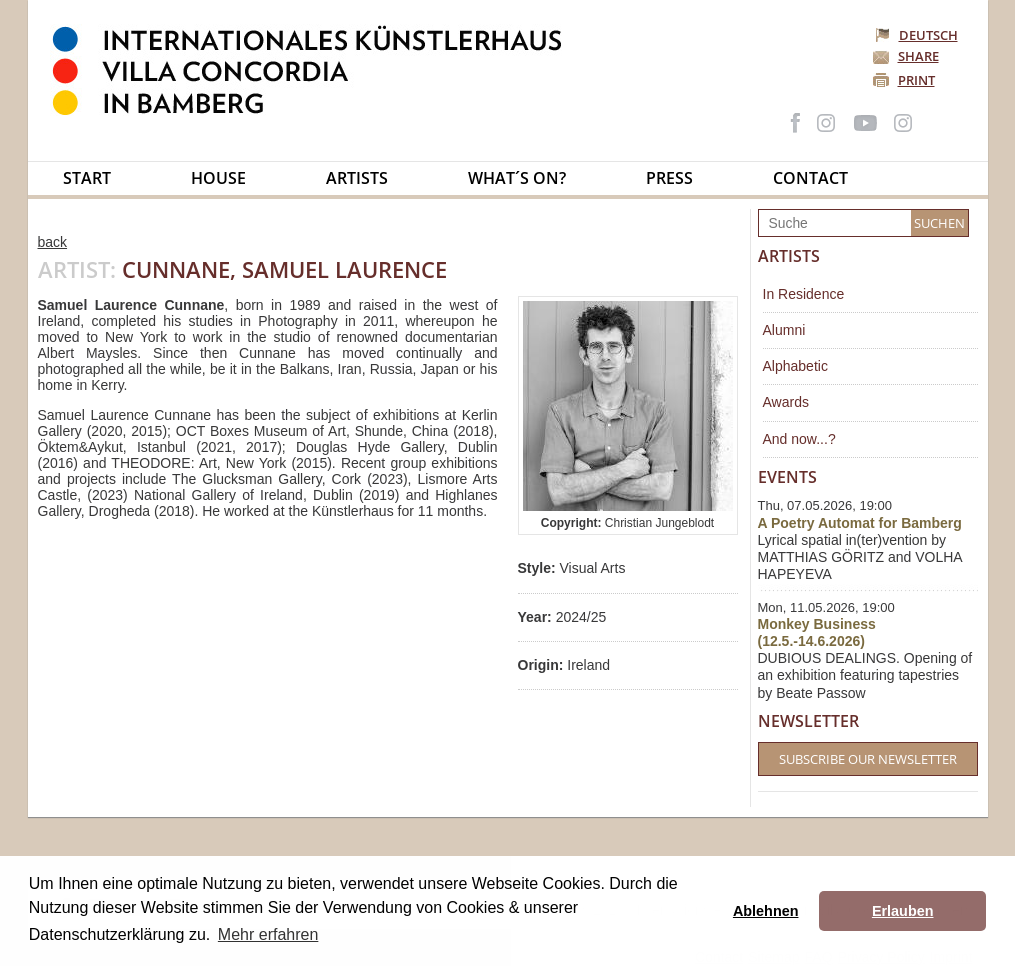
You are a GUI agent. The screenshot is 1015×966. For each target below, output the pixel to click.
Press (669, 178)
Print (916, 80)
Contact (810, 178)
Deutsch (918, 35)
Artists (357, 178)
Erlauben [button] (903, 911)
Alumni (784, 330)
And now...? (799, 439)
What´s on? (517, 178)
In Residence (804, 294)
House (218, 178)
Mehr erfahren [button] (268, 934)
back (53, 242)
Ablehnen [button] (766, 911)
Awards (786, 402)
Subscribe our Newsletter (868, 759)
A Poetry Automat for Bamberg (860, 523)
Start (87, 178)
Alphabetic (795, 366)
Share (918, 56)
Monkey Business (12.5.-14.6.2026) (817, 632)
